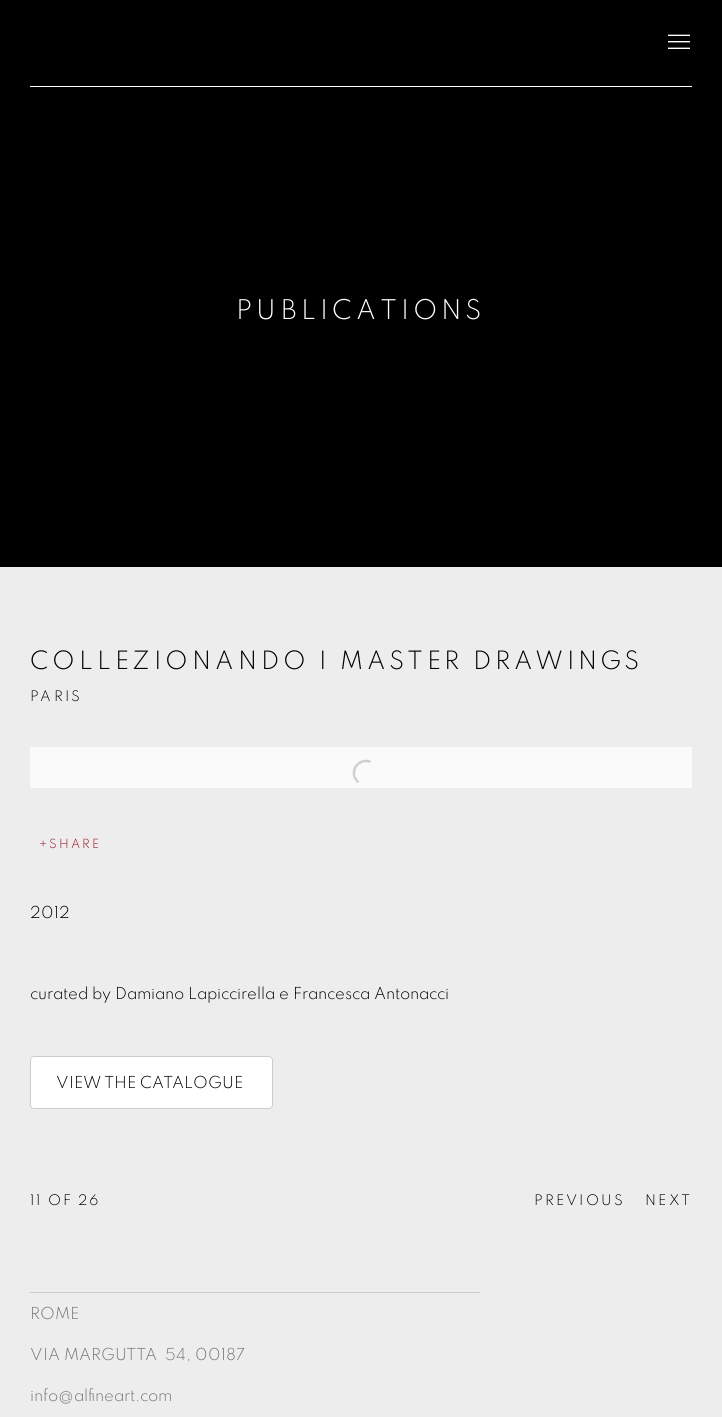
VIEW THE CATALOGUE (151, 1082)
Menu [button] (677, 43)
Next (668, 1200)
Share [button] (75, 844)
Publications (360, 311)
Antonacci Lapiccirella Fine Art (180, 43)
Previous (580, 1200)
